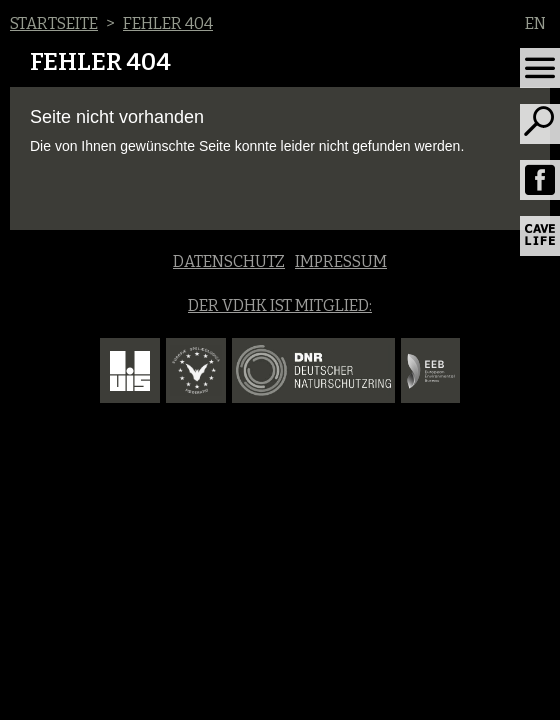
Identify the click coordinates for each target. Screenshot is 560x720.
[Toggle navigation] (540, 68)
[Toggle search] (540, 124)
